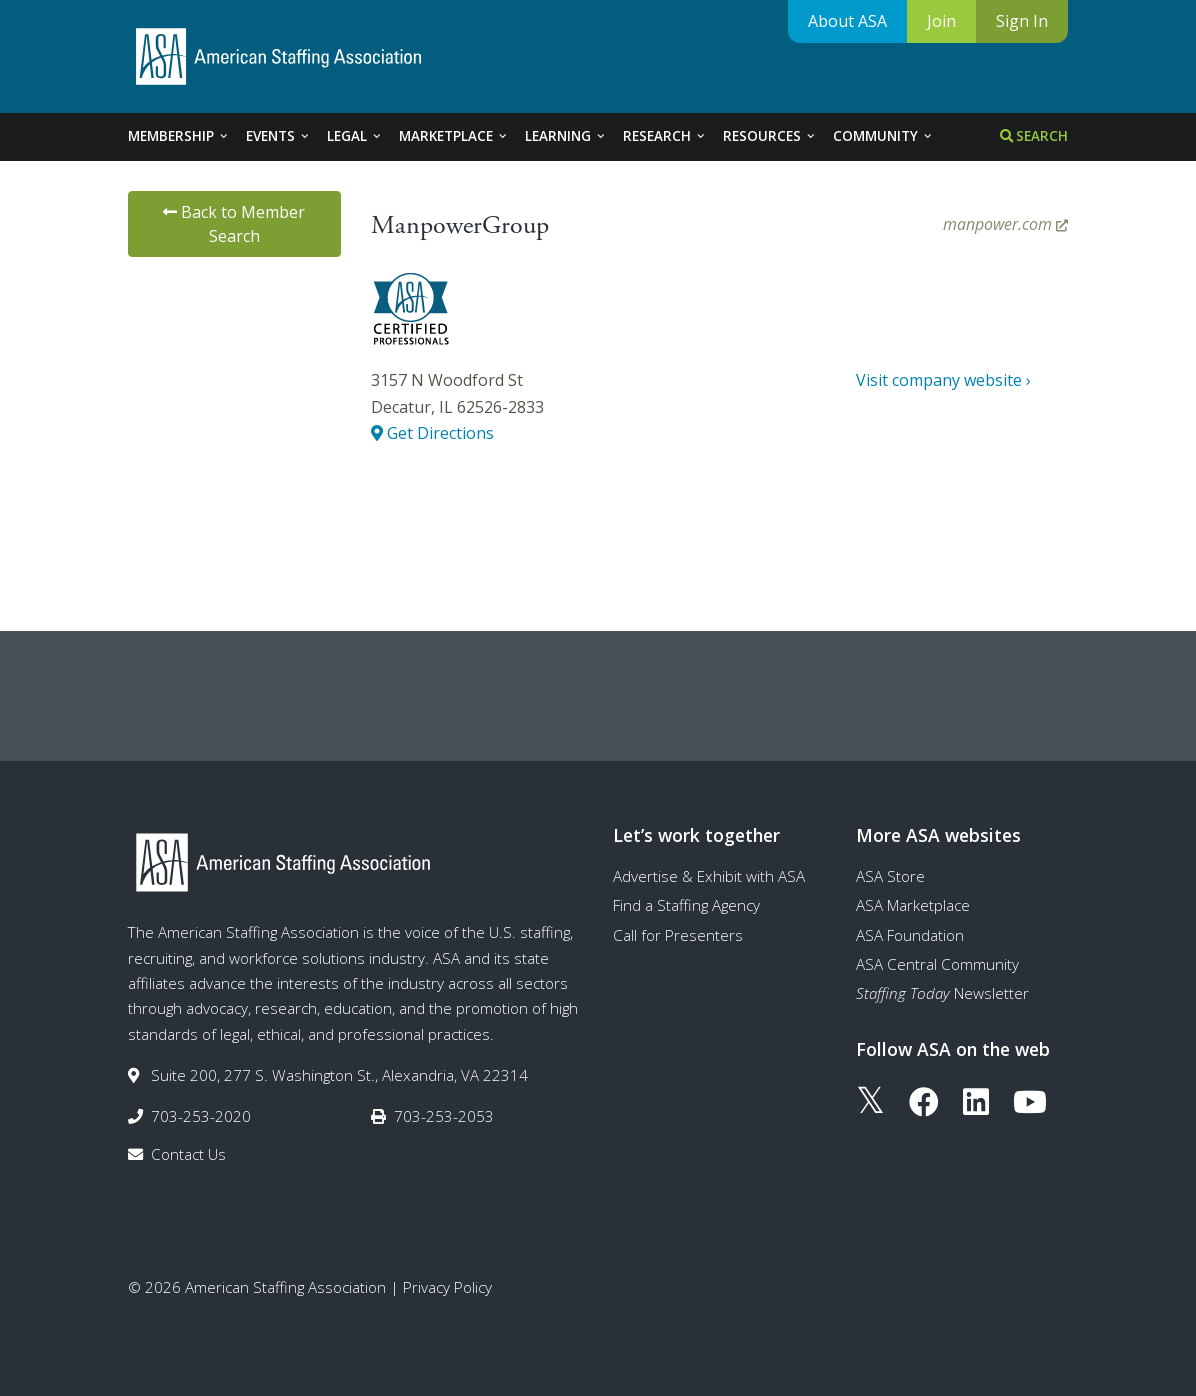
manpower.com (1005, 224)
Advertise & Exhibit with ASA (709, 876)
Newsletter (942, 993)
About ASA (847, 21)
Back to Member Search (234, 224)
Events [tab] (278, 136)
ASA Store (890, 876)
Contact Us (188, 1154)
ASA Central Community (937, 964)
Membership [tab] (179, 136)
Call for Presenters (678, 935)
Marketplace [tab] (454, 136)
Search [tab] (1034, 136)
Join (941, 21)
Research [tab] (665, 136)
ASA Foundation (910, 935)
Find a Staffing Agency (686, 905)
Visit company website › (943, 380)
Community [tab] (883, 136)
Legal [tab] (355, 136)
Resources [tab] (770, 136)
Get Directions (432, 433)
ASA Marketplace (913, 905)
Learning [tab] (566, 136)
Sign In (1022, 21)
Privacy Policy (447, 1287)
